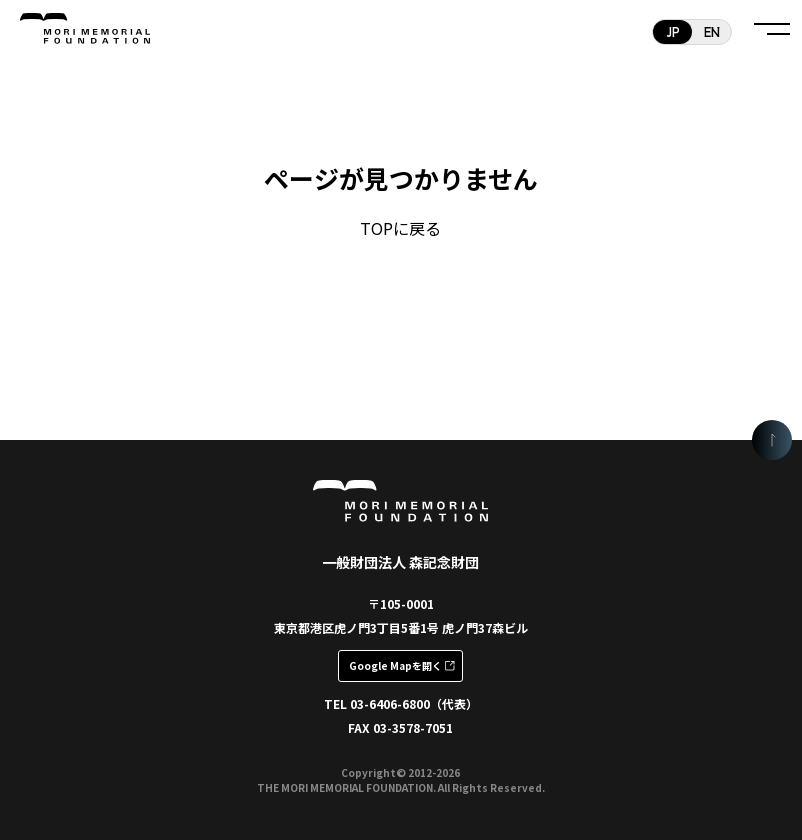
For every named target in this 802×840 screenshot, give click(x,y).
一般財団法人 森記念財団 (400, 562)
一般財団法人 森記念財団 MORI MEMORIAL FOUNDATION (85, 30)
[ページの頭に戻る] (772, 440)
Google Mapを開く (395, 665)
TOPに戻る (400, 228)
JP (673, 31)
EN (712, 31)
